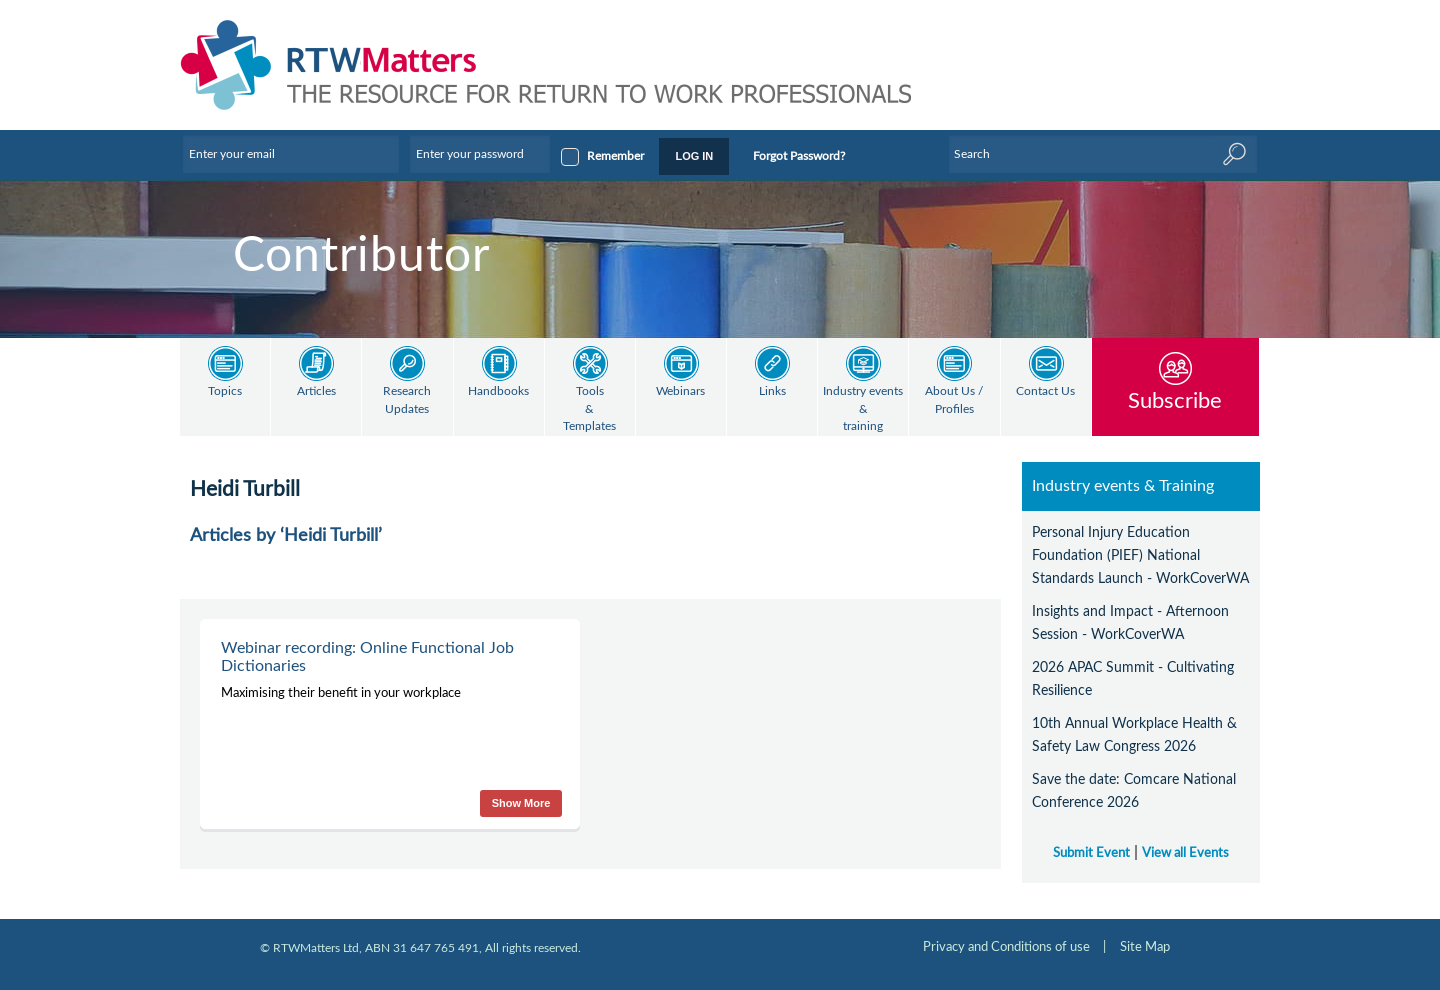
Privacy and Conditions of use (1006, 947)
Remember (615, 156)
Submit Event (1091, 853)
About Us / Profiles (954, 400)
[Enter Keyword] (1103, 154)
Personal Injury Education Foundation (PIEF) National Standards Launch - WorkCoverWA (1140, 555)
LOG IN (694, 156)
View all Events (1185, 853)
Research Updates (407, 400)
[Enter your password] (480, 154)
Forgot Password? (799, 156)
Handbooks (498, 391)
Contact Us (1045, 391)
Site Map (1145, 947)
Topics (225, 391)
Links (772, 391)
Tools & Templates (589, 409)
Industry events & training (863, 409)
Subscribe (1175, 400)
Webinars (680, 391)
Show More (521, 803)
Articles (316, 391)
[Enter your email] (291, 154)
